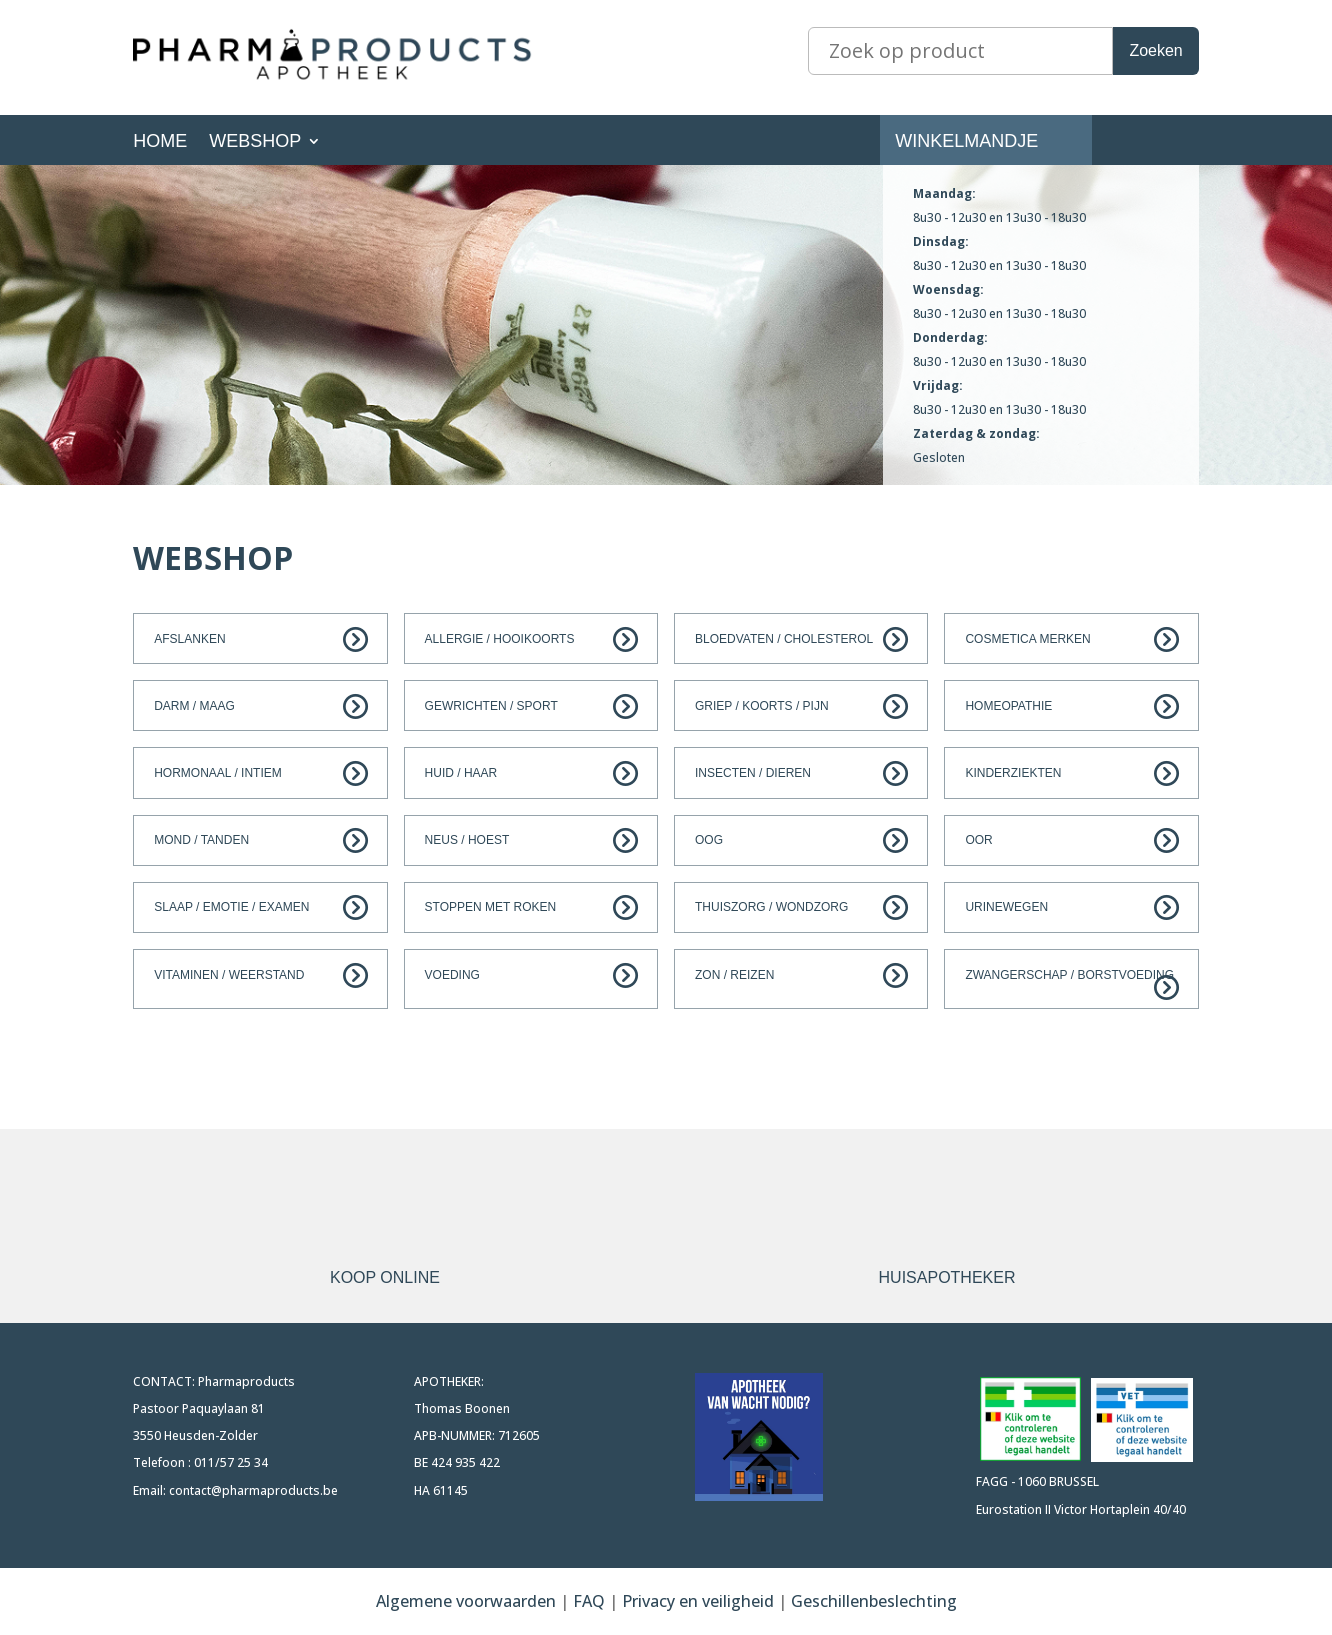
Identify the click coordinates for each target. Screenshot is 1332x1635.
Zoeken (1155, 50)
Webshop (255, 142)
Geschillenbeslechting (874, 1601)
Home (160, 142)
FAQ (591, 1601)
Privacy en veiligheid (698, 1601)
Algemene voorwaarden (466, 1601)
